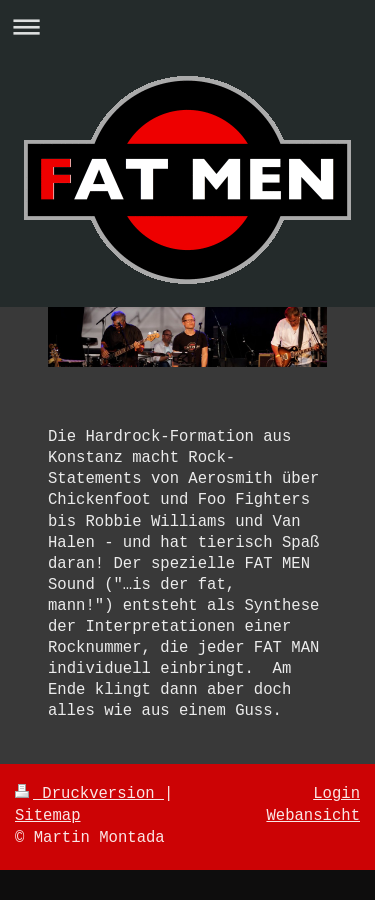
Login (336, 794)
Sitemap (48, 816)
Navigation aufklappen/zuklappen (187, 26)
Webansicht (313, 816)
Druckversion (89, 794)
